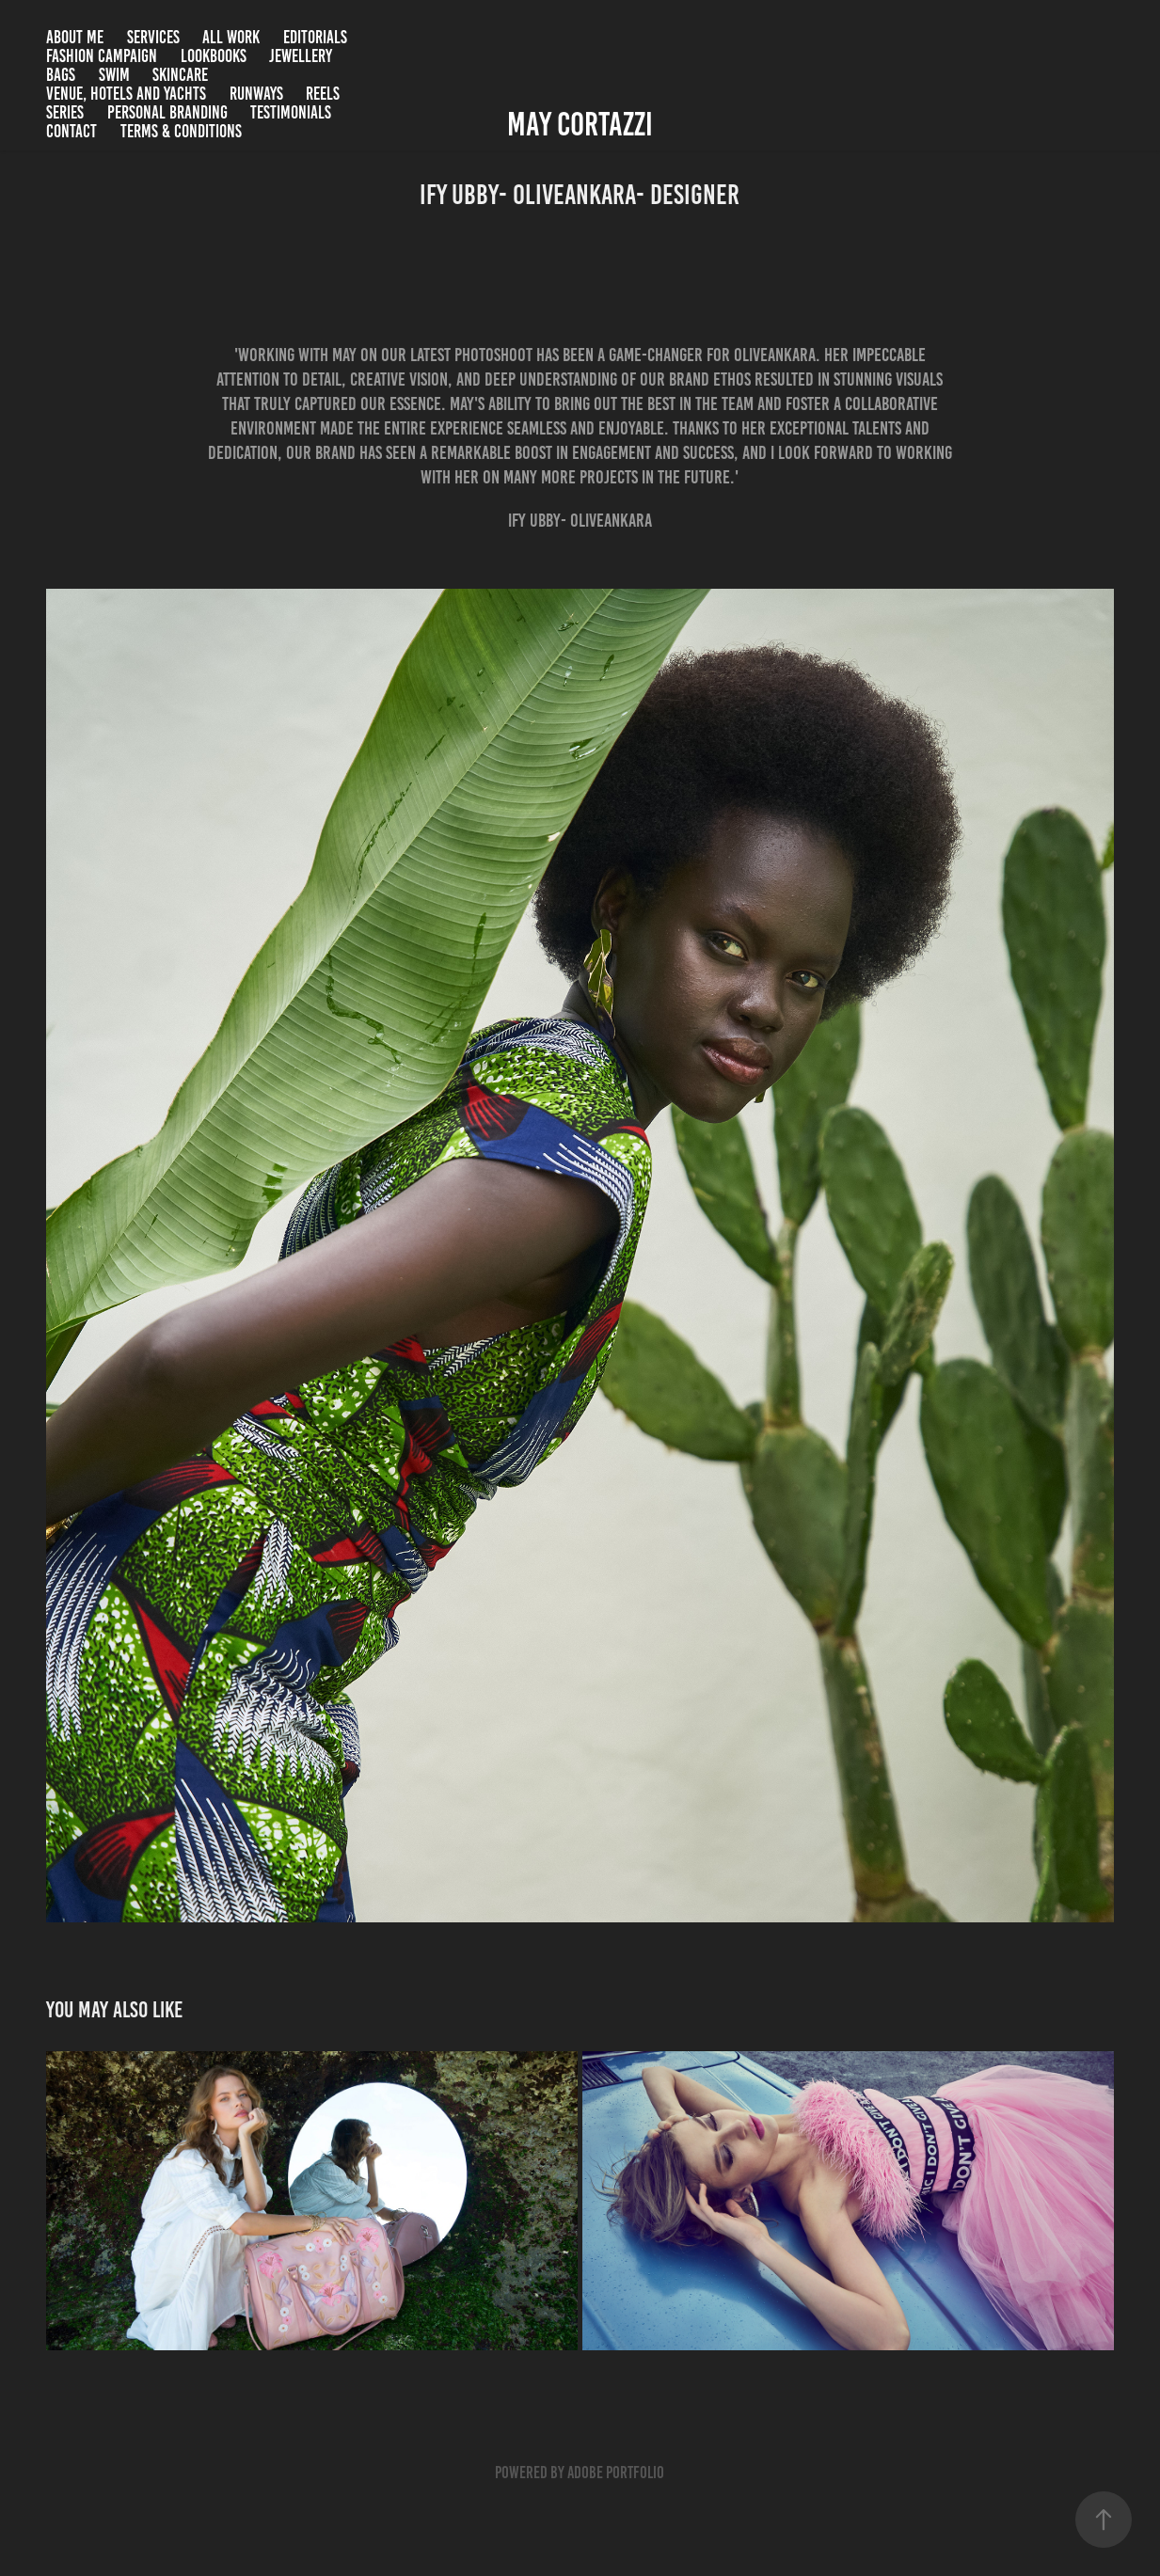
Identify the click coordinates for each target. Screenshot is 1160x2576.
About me (74, 37)
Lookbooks (213, 56)
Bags (60, 75)
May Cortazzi (580, 124)
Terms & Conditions (181, 131)
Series (65, 112)
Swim (114, 75)
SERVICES (153, 37)
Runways (256, 93)
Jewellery (300, 56)
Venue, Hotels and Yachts (126, 93)
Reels (323, 93)
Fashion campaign (101, 56)
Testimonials (290, 112)
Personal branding (167, 112)
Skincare (180, 75)
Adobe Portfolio (615, 2472)
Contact (71, 131)
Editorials (315, 37)
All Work (231, 37)
